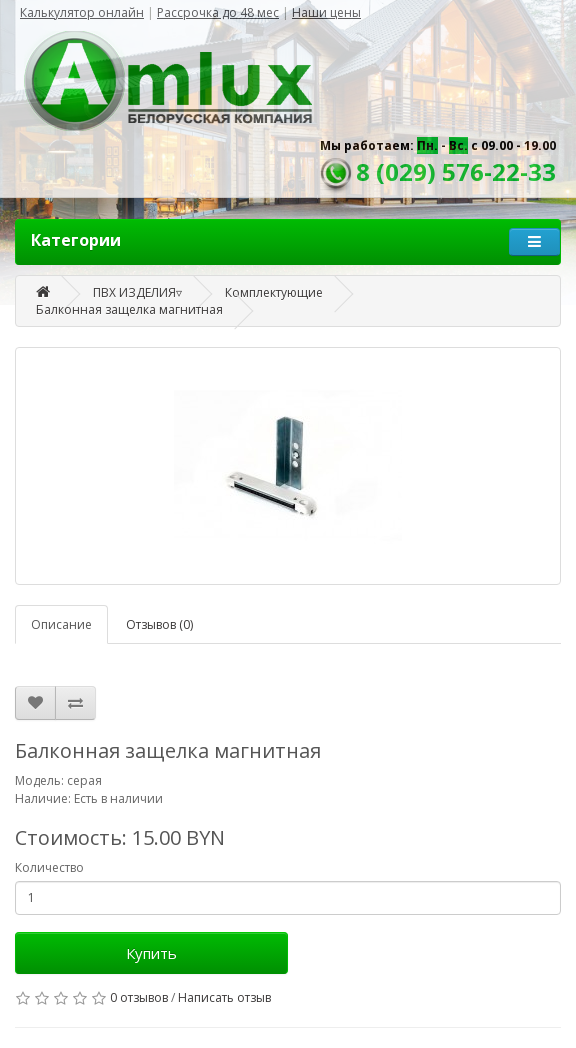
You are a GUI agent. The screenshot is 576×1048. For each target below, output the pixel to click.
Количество (49, 867)
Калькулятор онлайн (82, 12)
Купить (151, 953)
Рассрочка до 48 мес (218, 12)
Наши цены (326, 12)
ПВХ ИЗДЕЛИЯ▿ (137, 292)
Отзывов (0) (159, 624)
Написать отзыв (224, 997)
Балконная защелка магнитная (129, 309)
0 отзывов (139, 997)
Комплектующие (274, 292)
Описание (61, 624)
